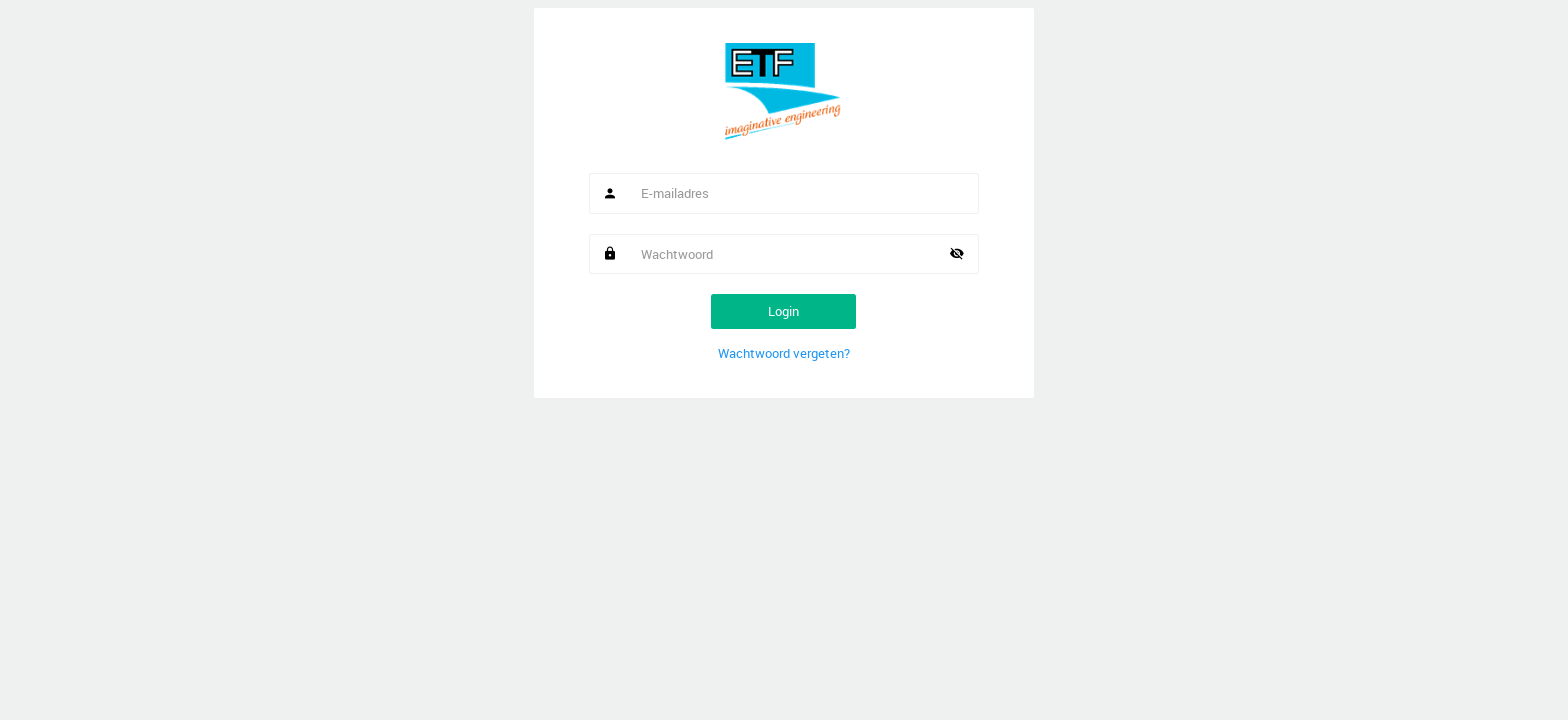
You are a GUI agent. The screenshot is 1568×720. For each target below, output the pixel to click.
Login (783, 311)
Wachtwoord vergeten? (784, 353)
